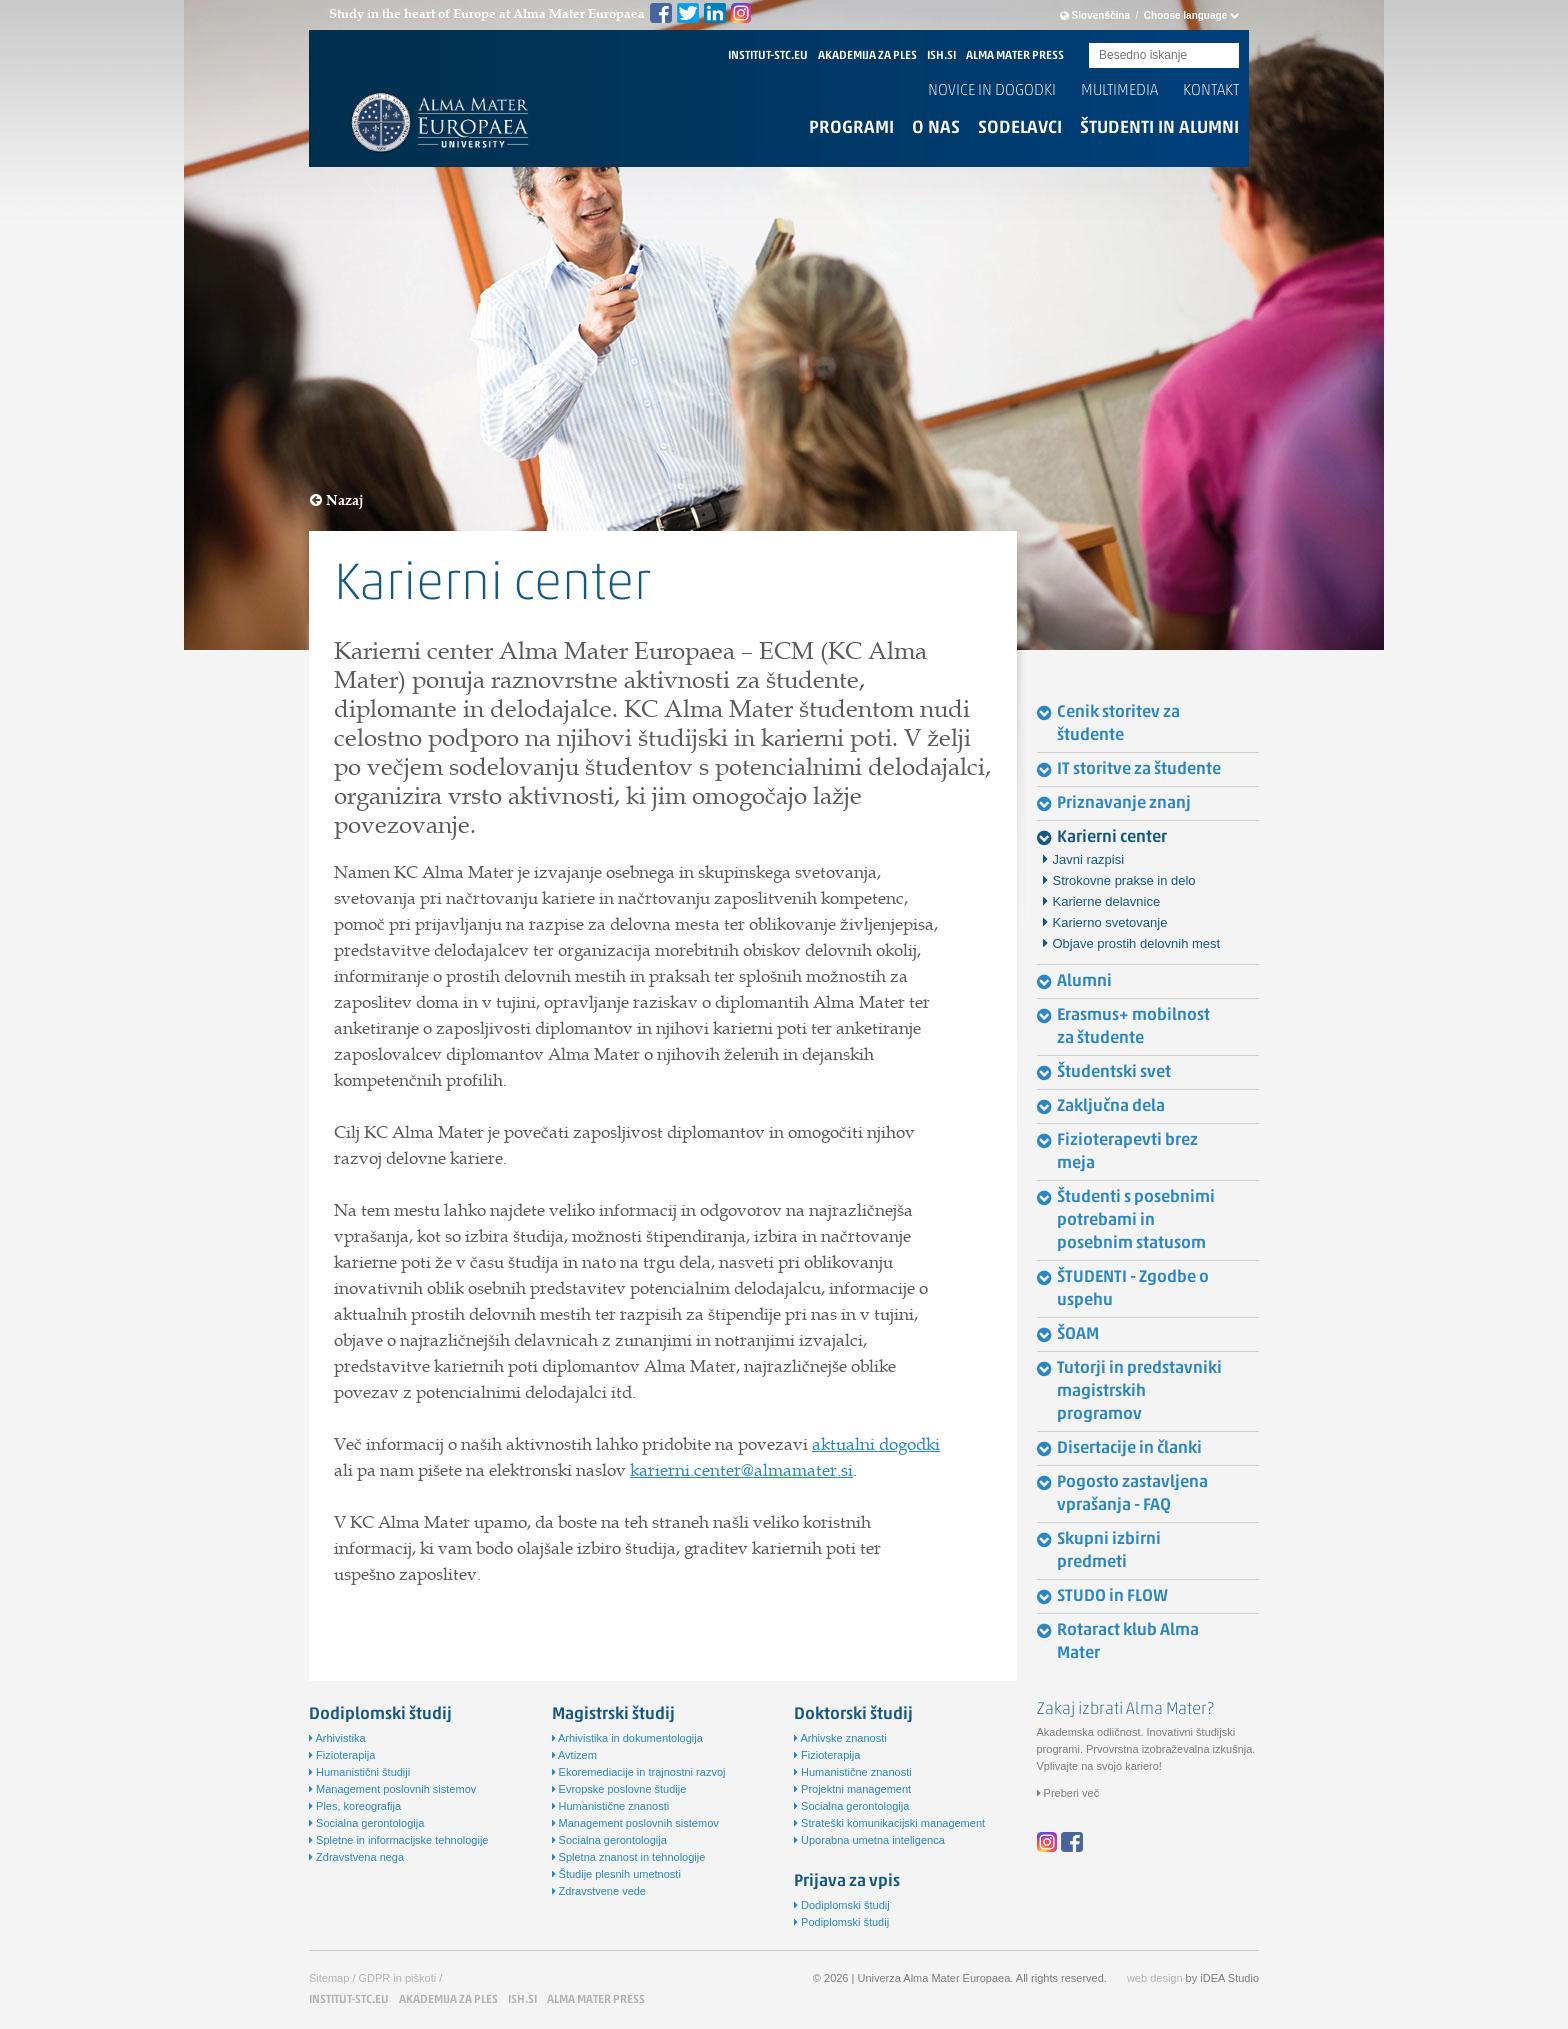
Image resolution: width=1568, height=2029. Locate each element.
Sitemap (329, 1978)
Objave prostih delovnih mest (1137, 943)
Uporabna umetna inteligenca (869, 1840)
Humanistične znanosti (611, 1806)
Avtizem (574, 1755)
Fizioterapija (342, 1755)
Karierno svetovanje (1110, 922)
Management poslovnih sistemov (392, 1789)
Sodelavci (1020, 128)
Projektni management (852, 1789)
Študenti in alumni (1159, 128)
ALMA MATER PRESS (1015, 56)
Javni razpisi (1089, 859)
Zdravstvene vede (599, 1891)
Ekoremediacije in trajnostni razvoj (639, 1772)
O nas (936, 128)
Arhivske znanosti (840, 1738)
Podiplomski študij (841, 1922)
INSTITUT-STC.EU (768, 56)
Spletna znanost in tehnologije (629, 1857)
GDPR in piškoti (398, 1978)
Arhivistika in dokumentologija (627, 1738)
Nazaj (337, 500)
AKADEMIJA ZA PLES (867, 56)
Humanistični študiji (359, 1772)
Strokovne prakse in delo (1124, 880)
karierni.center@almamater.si (741, 1470)
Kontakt (1211, 91)
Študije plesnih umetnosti (616, 1874)
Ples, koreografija (355, 1806)
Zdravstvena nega (356, 1857)
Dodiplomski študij (842, 1905)
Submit (1224, 56)
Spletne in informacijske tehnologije (399, 1840)
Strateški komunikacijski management (889, 1823)
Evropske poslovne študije (619, 1789)
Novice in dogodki (992, 91)
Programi (851, 128)
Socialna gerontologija (366, 1823)
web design (1155, 1978)
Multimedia (1119, 91)
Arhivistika (337, 1738)
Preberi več (1068, 1793)
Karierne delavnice (1107, 901)
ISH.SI (941, 56)
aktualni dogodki (876, 1444)
